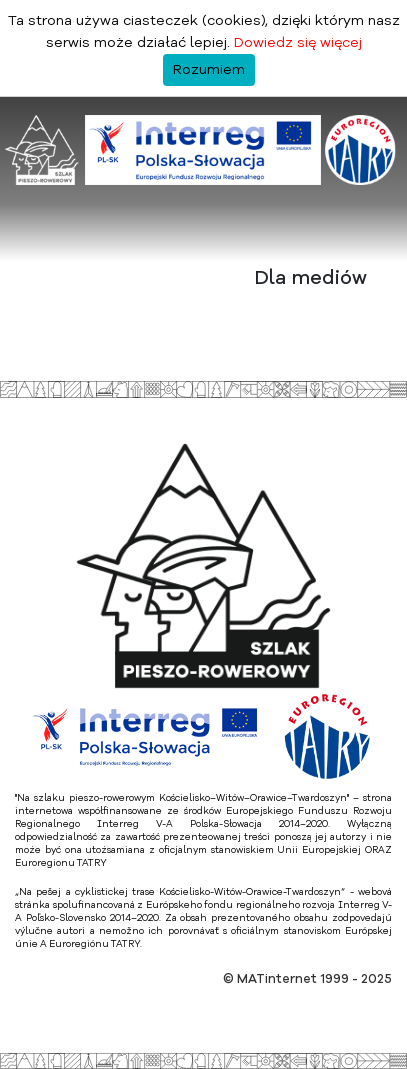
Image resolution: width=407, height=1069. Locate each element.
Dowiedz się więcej (298, 43)
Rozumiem (209, 70)
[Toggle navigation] (24, 239)
